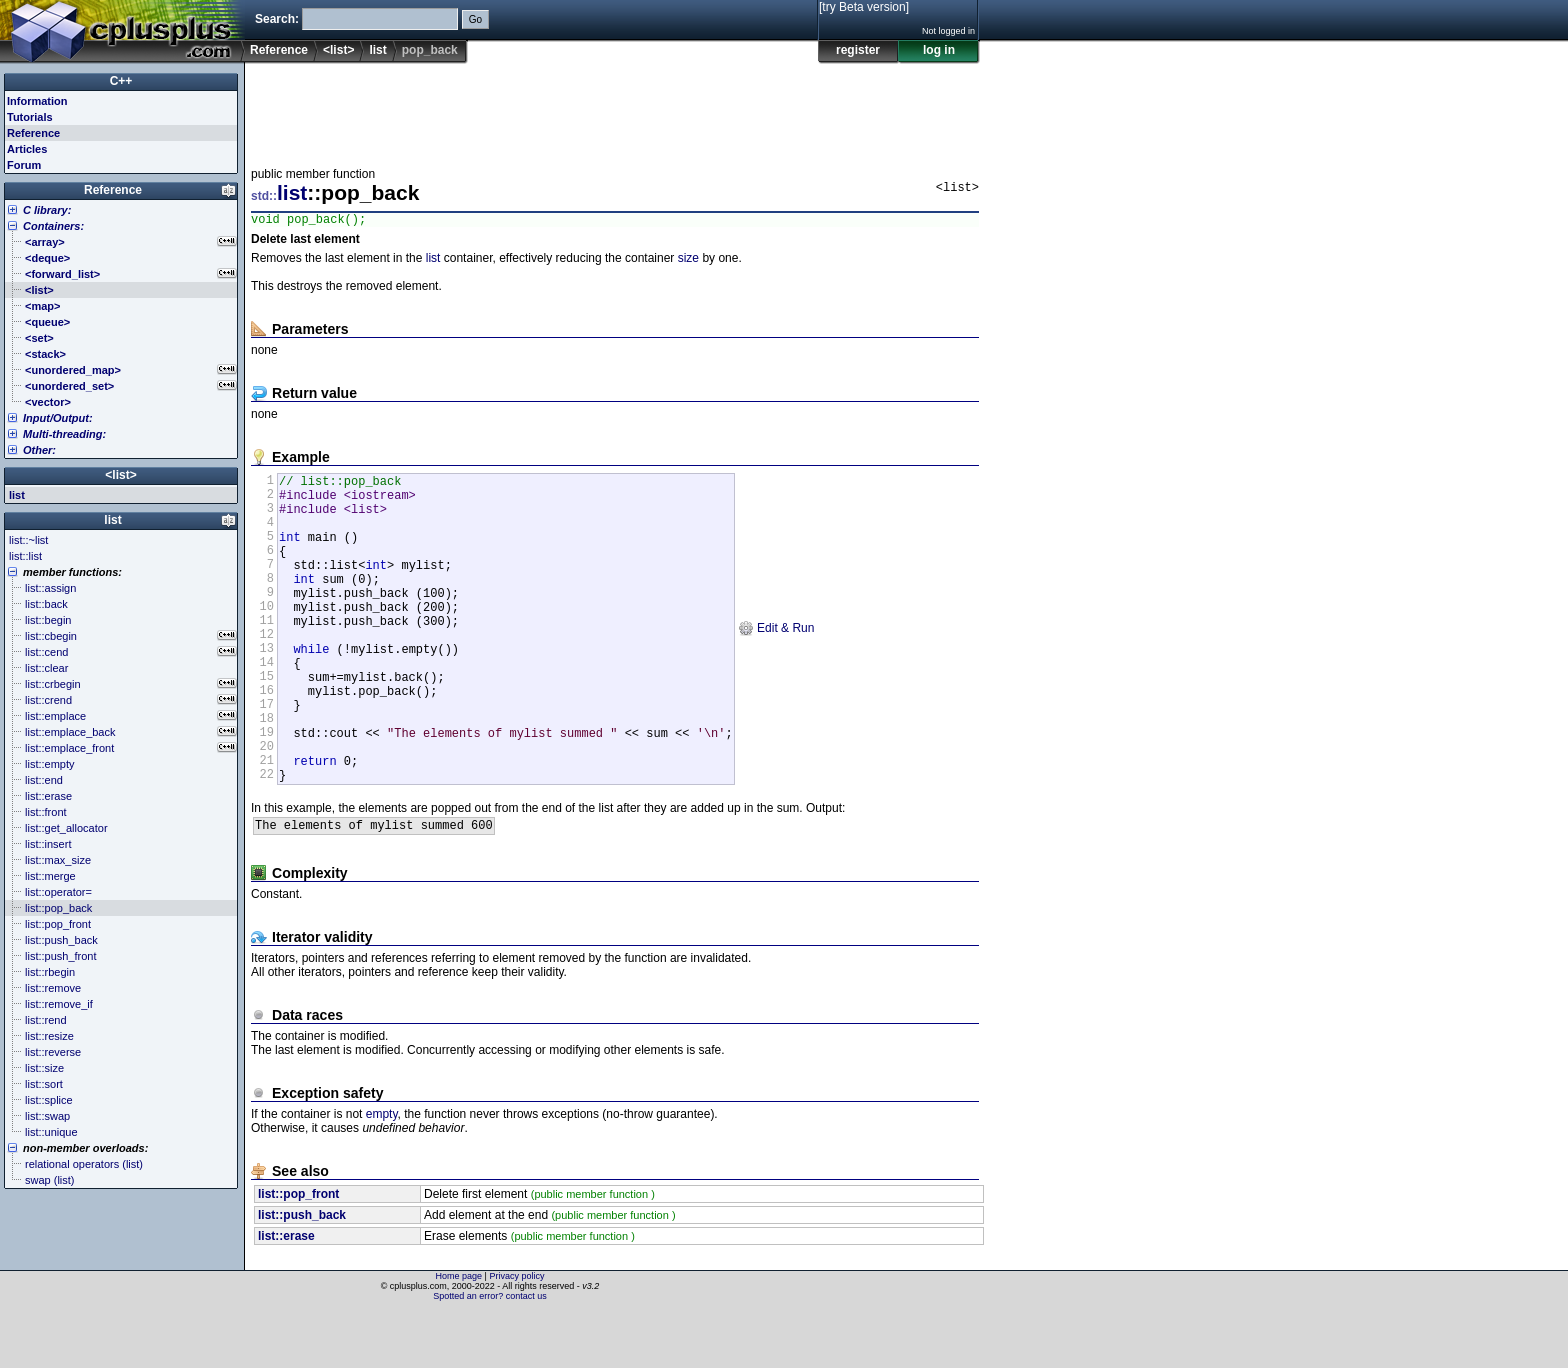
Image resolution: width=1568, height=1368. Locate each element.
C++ (121, 81)
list (377, 50)
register (858, 50)
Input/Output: (58, 418)
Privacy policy (516, 1333)
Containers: (53, 226)
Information (37, 101)
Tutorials (30, 117)
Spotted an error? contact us (490, 1353)
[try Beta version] (864, 7)
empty (382, 1186)
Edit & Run (776, 664)
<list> (338, 50)
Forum (24, 165)
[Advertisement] (615, 109)
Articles (27, 149)
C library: (47, 210)
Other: (39, 450)
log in (939, 50)
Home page (459, 1333)
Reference (279, 50)
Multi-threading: (64, 434)
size (688, 261)
